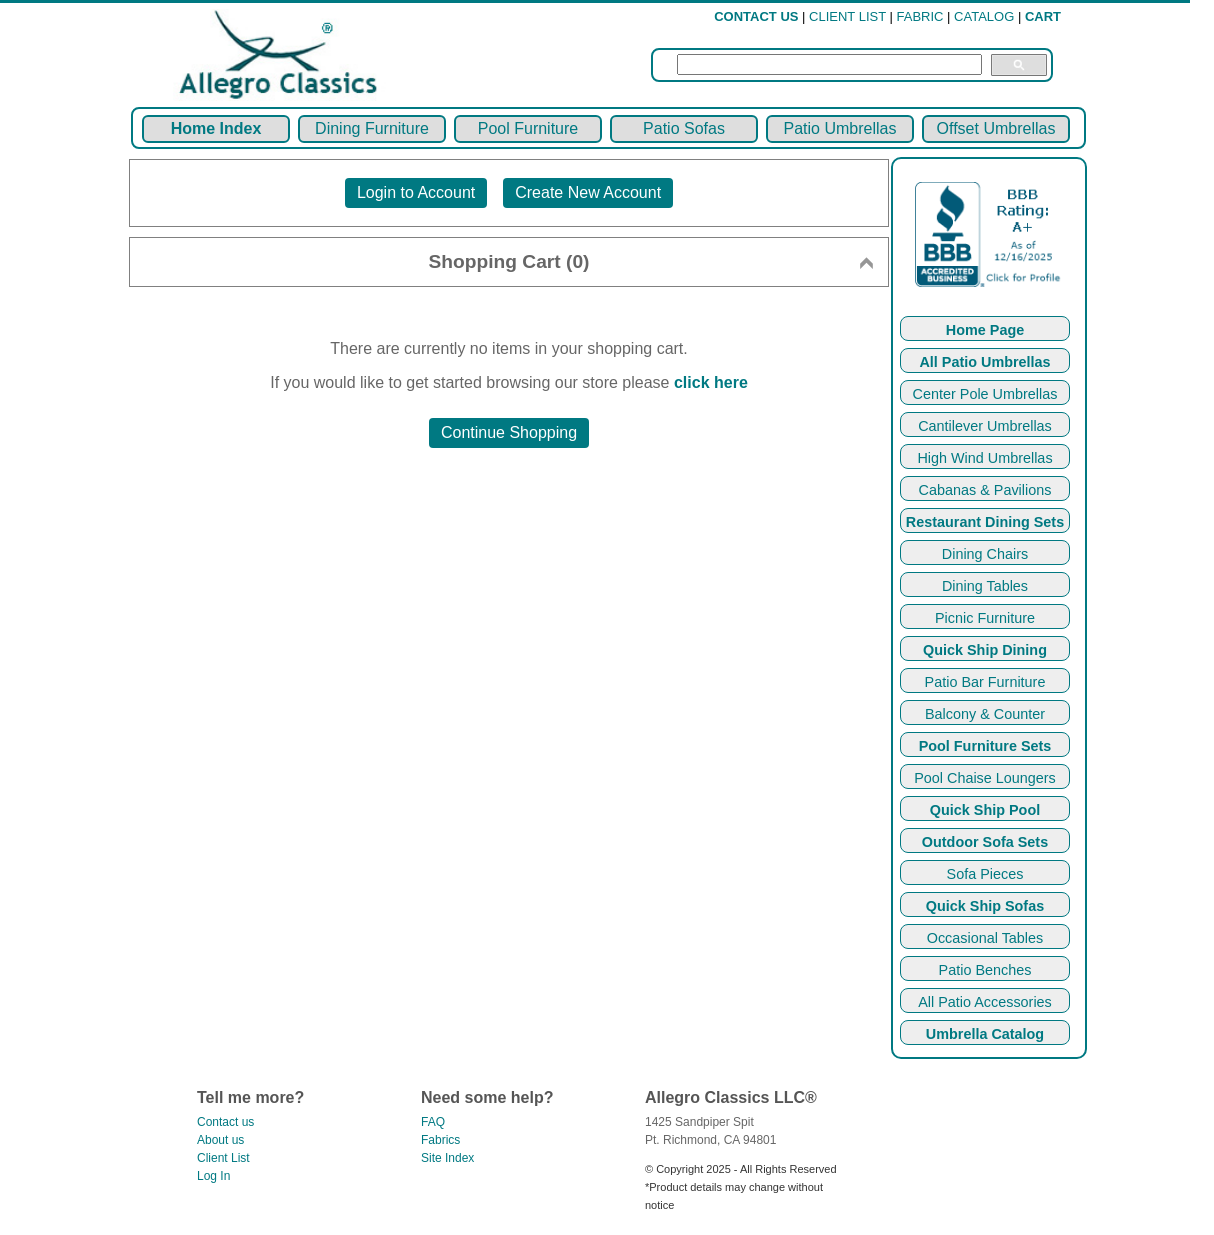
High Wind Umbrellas (984, 458)
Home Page (985, 330)
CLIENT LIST (847, 16)
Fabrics (440, 1140)
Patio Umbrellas (840, 128)
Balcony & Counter (985, 714)
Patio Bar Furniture (985, 682)
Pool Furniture (528, 128)
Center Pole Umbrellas (985, 394)
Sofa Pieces (985, 874)
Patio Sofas (684, 128)
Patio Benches (985, 970)
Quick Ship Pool (985, 810)
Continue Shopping (509, 432)
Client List (223, 1158)
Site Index (447, 1158)
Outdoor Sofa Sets (985, 842)
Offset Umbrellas (996, 128)
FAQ (433, 1122)
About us (220, 1140)
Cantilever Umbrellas (985, 426)
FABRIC (920, 16)
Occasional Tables (985, 938)
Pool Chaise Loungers (985, 778)
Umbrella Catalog (985, 1034)
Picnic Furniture (985, 618)
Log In (213, 1176)
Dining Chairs (985, 554)
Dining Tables (985, 586)
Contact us (225, 1122)
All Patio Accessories (985, 1002)
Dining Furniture (372, 128)
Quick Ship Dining (985, 650)
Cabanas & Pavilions (985, 490)
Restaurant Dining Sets (985, 522)
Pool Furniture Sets (985, 746)
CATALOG (984, 16)
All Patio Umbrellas (984, 362)
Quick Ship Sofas (985, 906)
